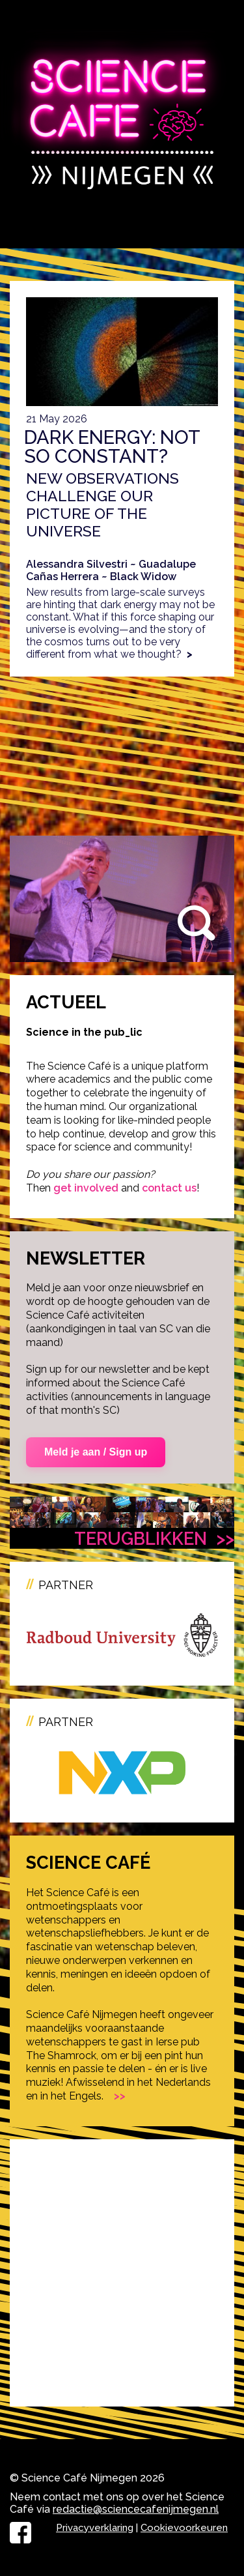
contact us (169, 1188)
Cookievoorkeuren (184, 2528)
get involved (85, 1188)
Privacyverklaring (94, 2528)
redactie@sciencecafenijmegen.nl (136, 2509)
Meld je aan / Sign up (95, 1451)
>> (120, 2096)
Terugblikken (154, 1538)
